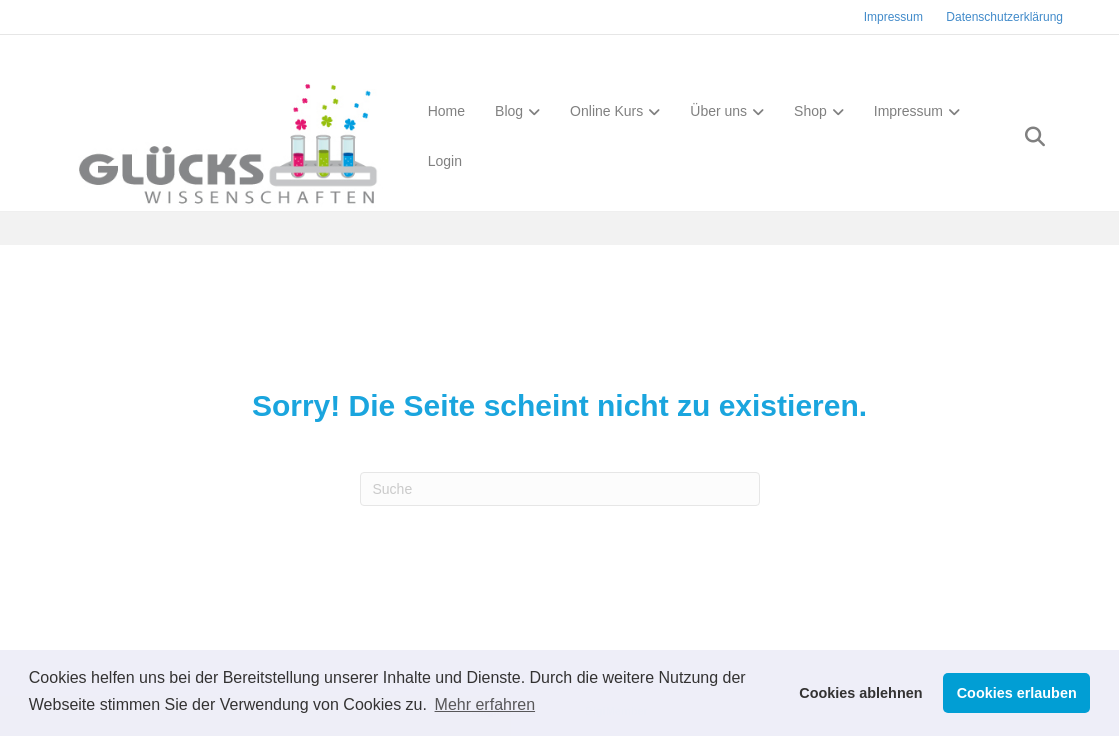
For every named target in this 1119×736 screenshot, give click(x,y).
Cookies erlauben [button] (1017, 693)
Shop (804, 114)
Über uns (712, 114)
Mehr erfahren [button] (485, 704)
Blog (503, 114)
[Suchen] (1045, 139)
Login (439, 164)
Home (440, 114)
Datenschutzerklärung (1004, 17)
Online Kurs (600, 114)
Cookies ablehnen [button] (860, 693)
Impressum (893, 17)
